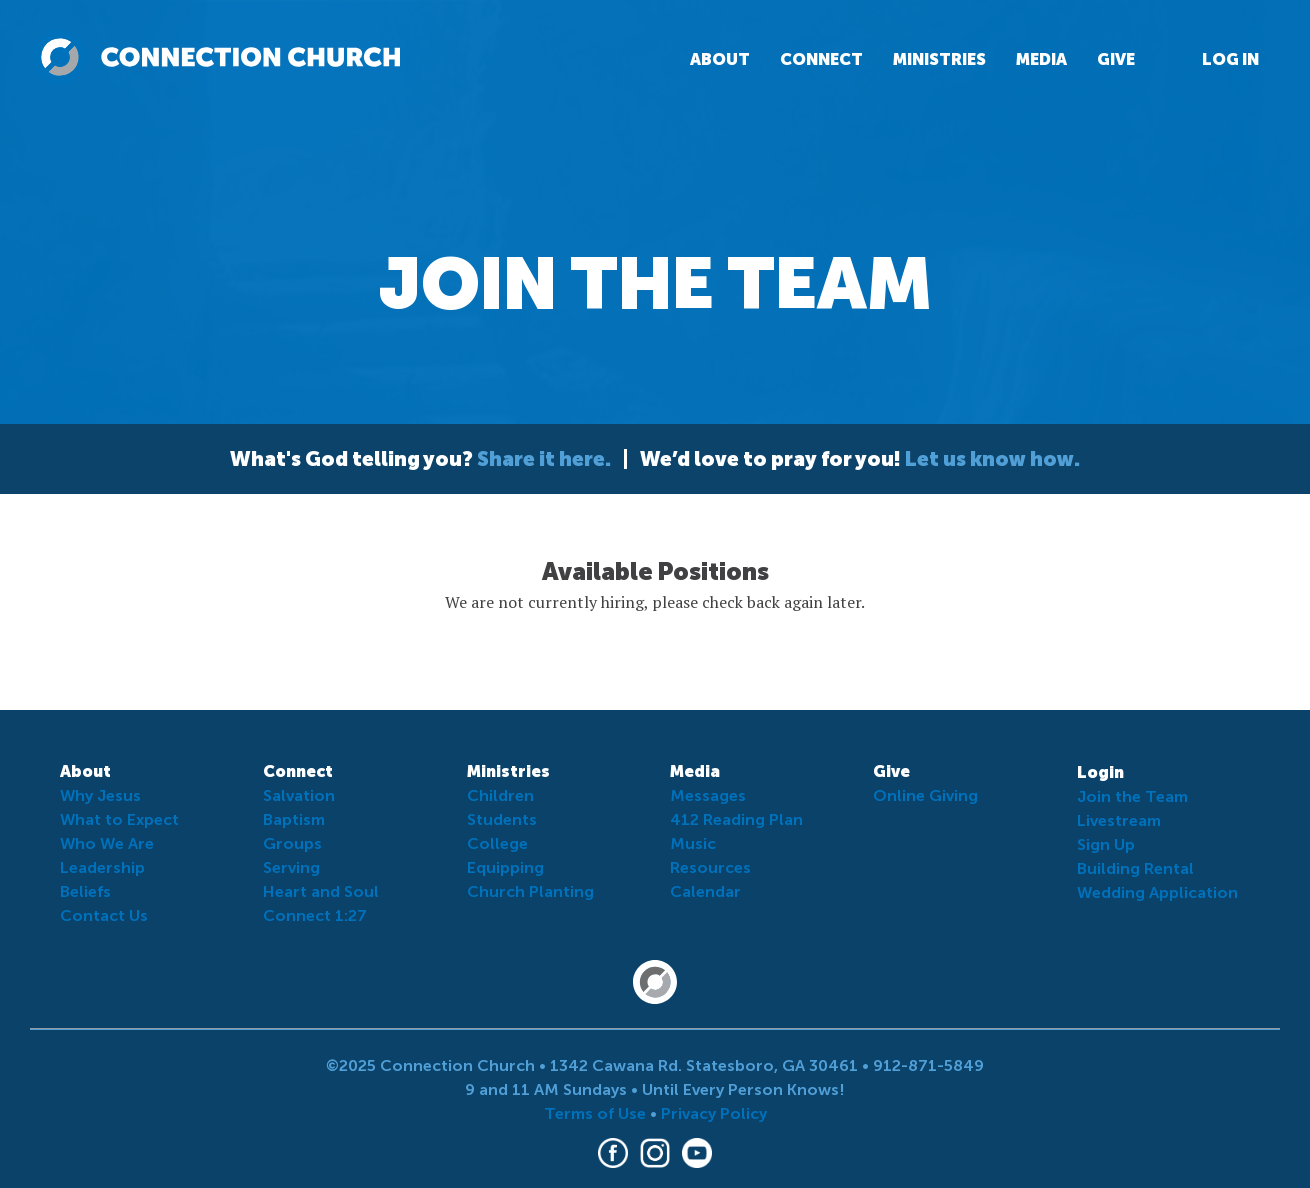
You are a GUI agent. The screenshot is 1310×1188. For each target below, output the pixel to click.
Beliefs (85, 891)
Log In (1230, 59)
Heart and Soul (321, 891)
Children (500, 795)
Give (1116, 59)
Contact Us (104, 915)
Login (1100, 772)
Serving (291, 867)
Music (693, 843)
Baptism (294, 819)
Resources (710, 867)
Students (502, 819)
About (720, 59)
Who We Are (107, 843)
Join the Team (1132, 796)
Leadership (102, 867)
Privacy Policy (714, 1113)
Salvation (299, 795)
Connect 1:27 (315, 915)
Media (1041, 59)
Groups (292, 843)
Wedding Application (1157, 892)
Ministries (939, 59)
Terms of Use (595, 1113)
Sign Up (1106, 844)
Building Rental (1135, 868)
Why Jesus (100, 795)
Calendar (705, 891)
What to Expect (119, 819)
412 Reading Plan (736, 819)
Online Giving (925, 795)
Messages (708, 795)
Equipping (505, 867)
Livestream (1119, 820)
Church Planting (530, 891)
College (497, 843)
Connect (821, 59)
